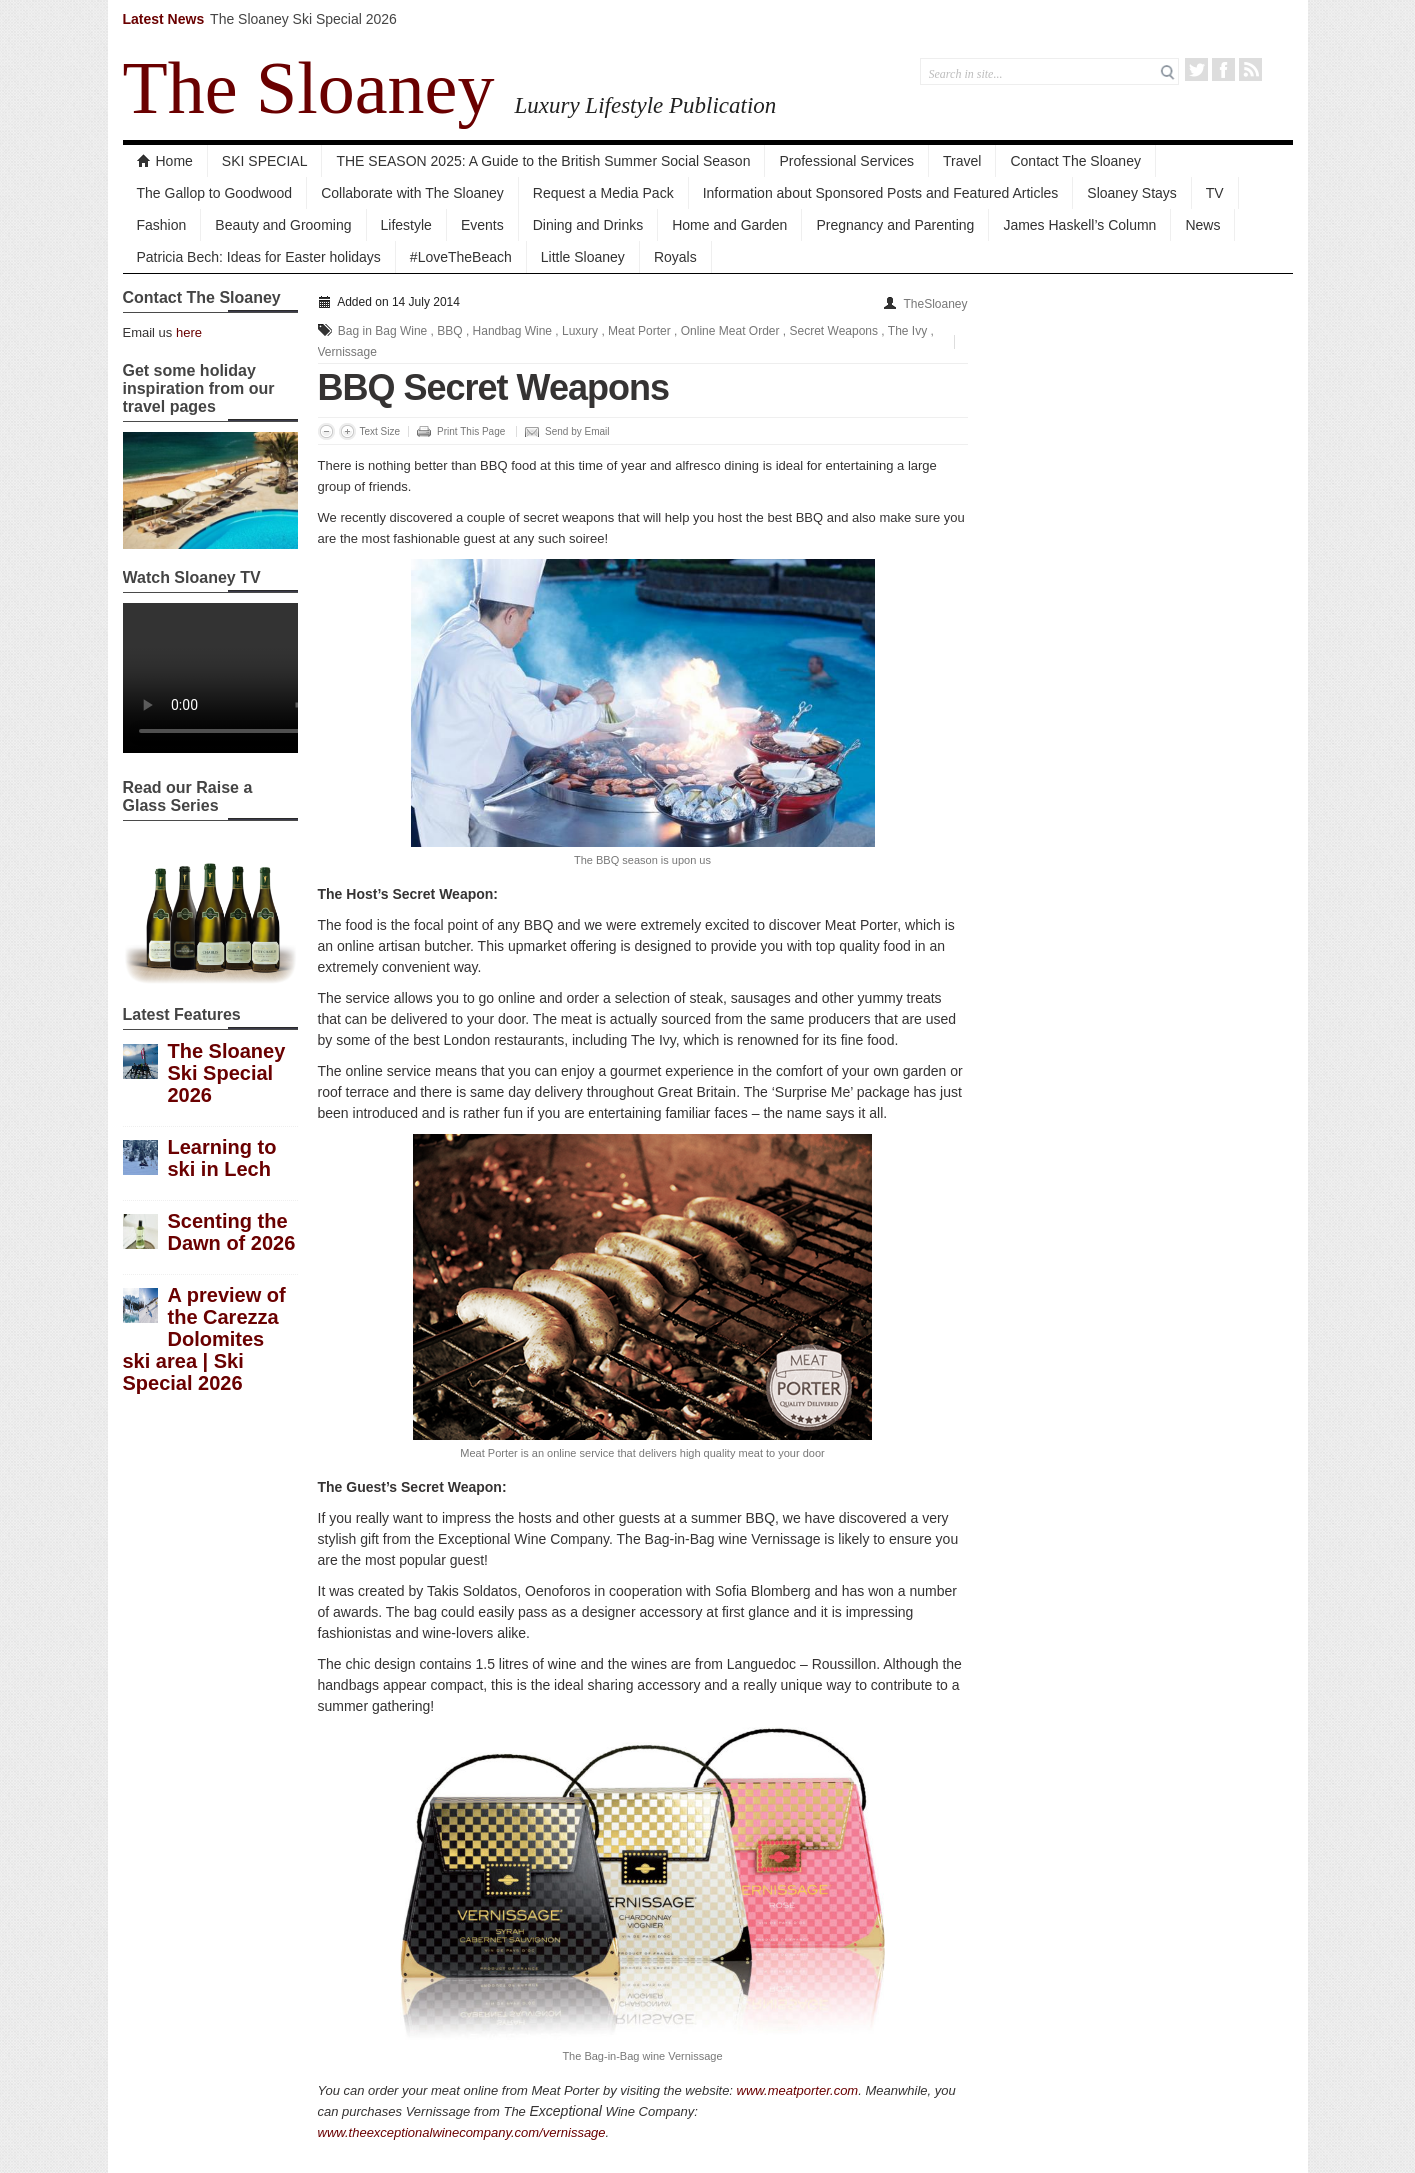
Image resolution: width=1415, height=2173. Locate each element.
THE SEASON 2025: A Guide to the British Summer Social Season (543, 161)
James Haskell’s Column (1079, 225)
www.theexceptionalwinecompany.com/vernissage (462, 2132)
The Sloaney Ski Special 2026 (303, 19)
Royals (675, 257)
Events (482, 225)
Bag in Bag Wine (382, 331)
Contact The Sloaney (1075, 161)
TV (1215, 193)
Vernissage (347, 352)
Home (165, 161)
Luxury (580, 331)
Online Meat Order (730, 331)
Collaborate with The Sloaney (412, 193)
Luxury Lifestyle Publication (645, 105)
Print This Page (471, 431)
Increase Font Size (347, 431)
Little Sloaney (583, 257)
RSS (1250, 69)
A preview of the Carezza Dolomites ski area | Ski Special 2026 (204, 1339)
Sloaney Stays (1132, 193)
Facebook (1223, 69)
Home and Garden (729, 225)
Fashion (162, 225)
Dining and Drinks (588, 225)
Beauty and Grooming (283, 225)
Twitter (1196, 69)
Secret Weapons (834, 331)
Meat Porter (639, 331)
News (1202, 225)
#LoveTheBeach (461, 257)
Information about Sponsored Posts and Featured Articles (881, 193)
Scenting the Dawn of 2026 (232, 1232)
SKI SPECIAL (265, 161)
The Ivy (907, 331)
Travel (962, 161)
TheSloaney (935, 304)
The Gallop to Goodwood (215, 193)
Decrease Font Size (326, 431)
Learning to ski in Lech (222, 1158)
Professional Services (846, 161)
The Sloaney (309, 88)
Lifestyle (406, 225)
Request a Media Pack (603, 193)
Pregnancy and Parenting (895, 225)
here (189, 332)
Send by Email (577, 431)
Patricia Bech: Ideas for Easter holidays (259, 257)
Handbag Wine (512, 331)
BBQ (449, 331)
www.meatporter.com (798, 2090)
